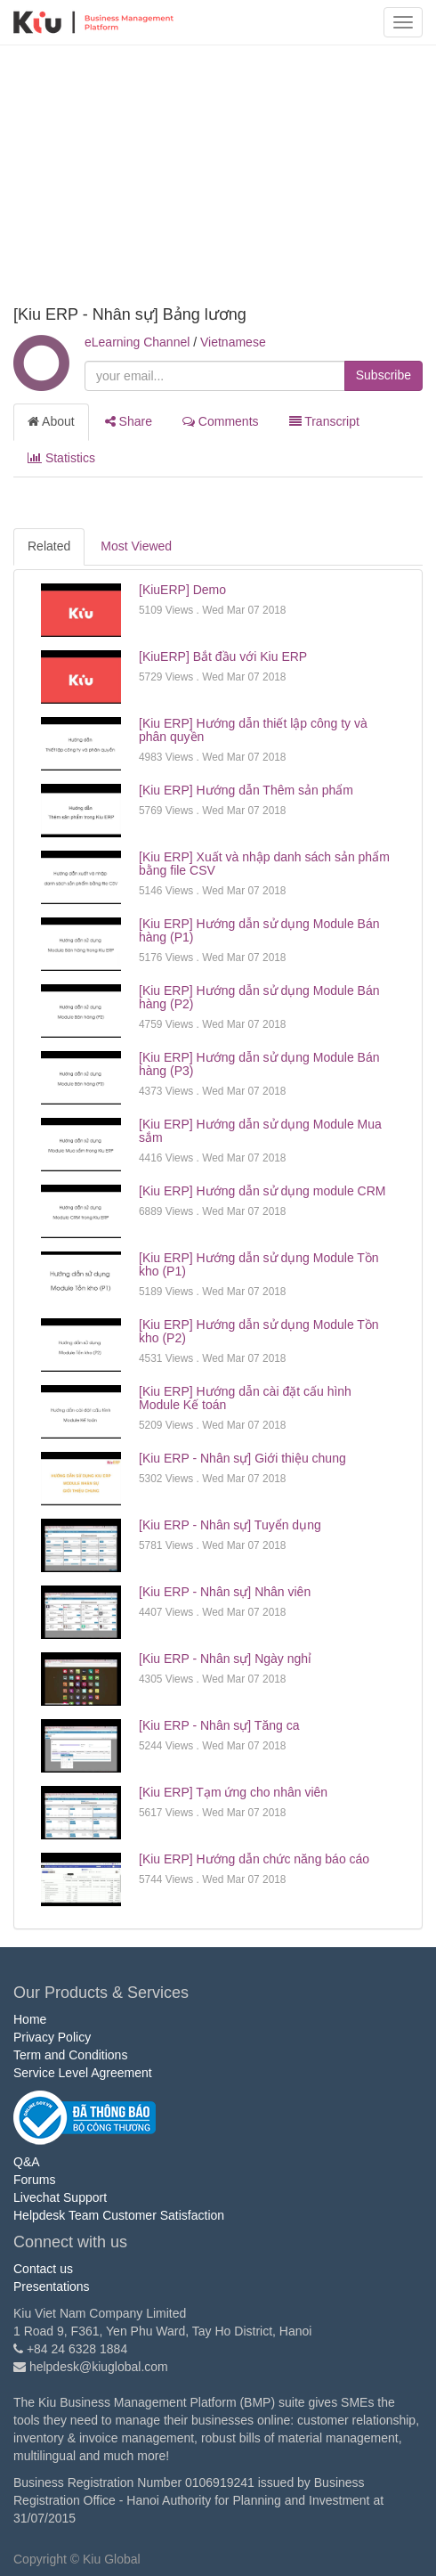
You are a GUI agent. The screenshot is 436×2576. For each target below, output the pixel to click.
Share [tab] (128, 421)
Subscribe (383, 375)
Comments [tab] (220, 421)
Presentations (51, 2286)
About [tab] (51, 421)
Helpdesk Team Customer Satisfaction (118, 2215)
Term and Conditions (70, 2055)
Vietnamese (233, 342)
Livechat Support (60, 2197)
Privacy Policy (52, 2037)
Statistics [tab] (61, 458)
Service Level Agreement (82, 2073)
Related (49, 546)
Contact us (43, 2269)
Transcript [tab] (324, 421)
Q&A (26, 2162)
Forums (34, 2179)
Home (29, 2019)
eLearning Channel (137, 342)
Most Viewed (136, 546)
